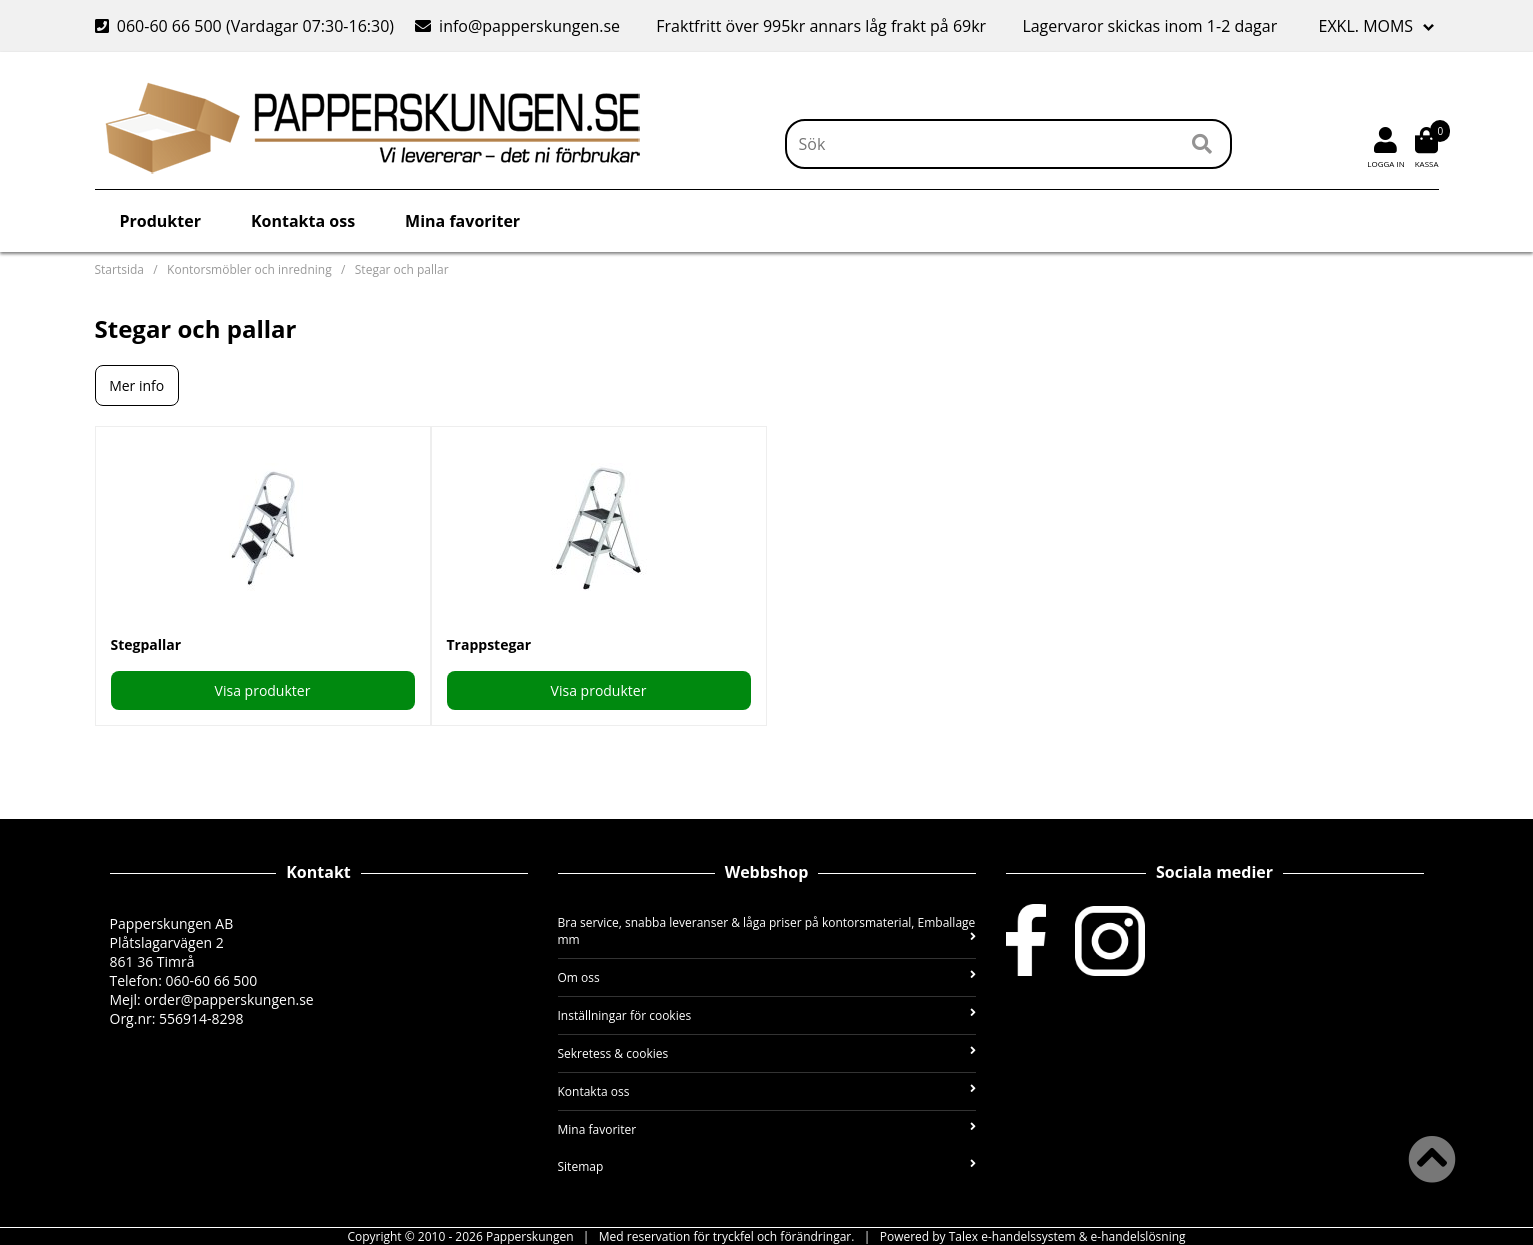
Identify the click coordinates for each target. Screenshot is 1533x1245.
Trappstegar (489, 644)
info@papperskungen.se (517, 26)
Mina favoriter (462, 221)
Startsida (119, 269)
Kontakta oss (303, 221)
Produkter (160, 221)
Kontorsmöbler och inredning (249, 269)
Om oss (767, 977)
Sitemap (767, 1166)
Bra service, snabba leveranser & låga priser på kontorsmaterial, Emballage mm (767, 931)
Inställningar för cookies (767, 1015)
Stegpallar (146, 644)
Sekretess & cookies (767, 1053)
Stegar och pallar (402, 269)
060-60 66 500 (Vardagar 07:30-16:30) (247, 26)
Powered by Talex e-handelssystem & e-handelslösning (1033, 1236)
